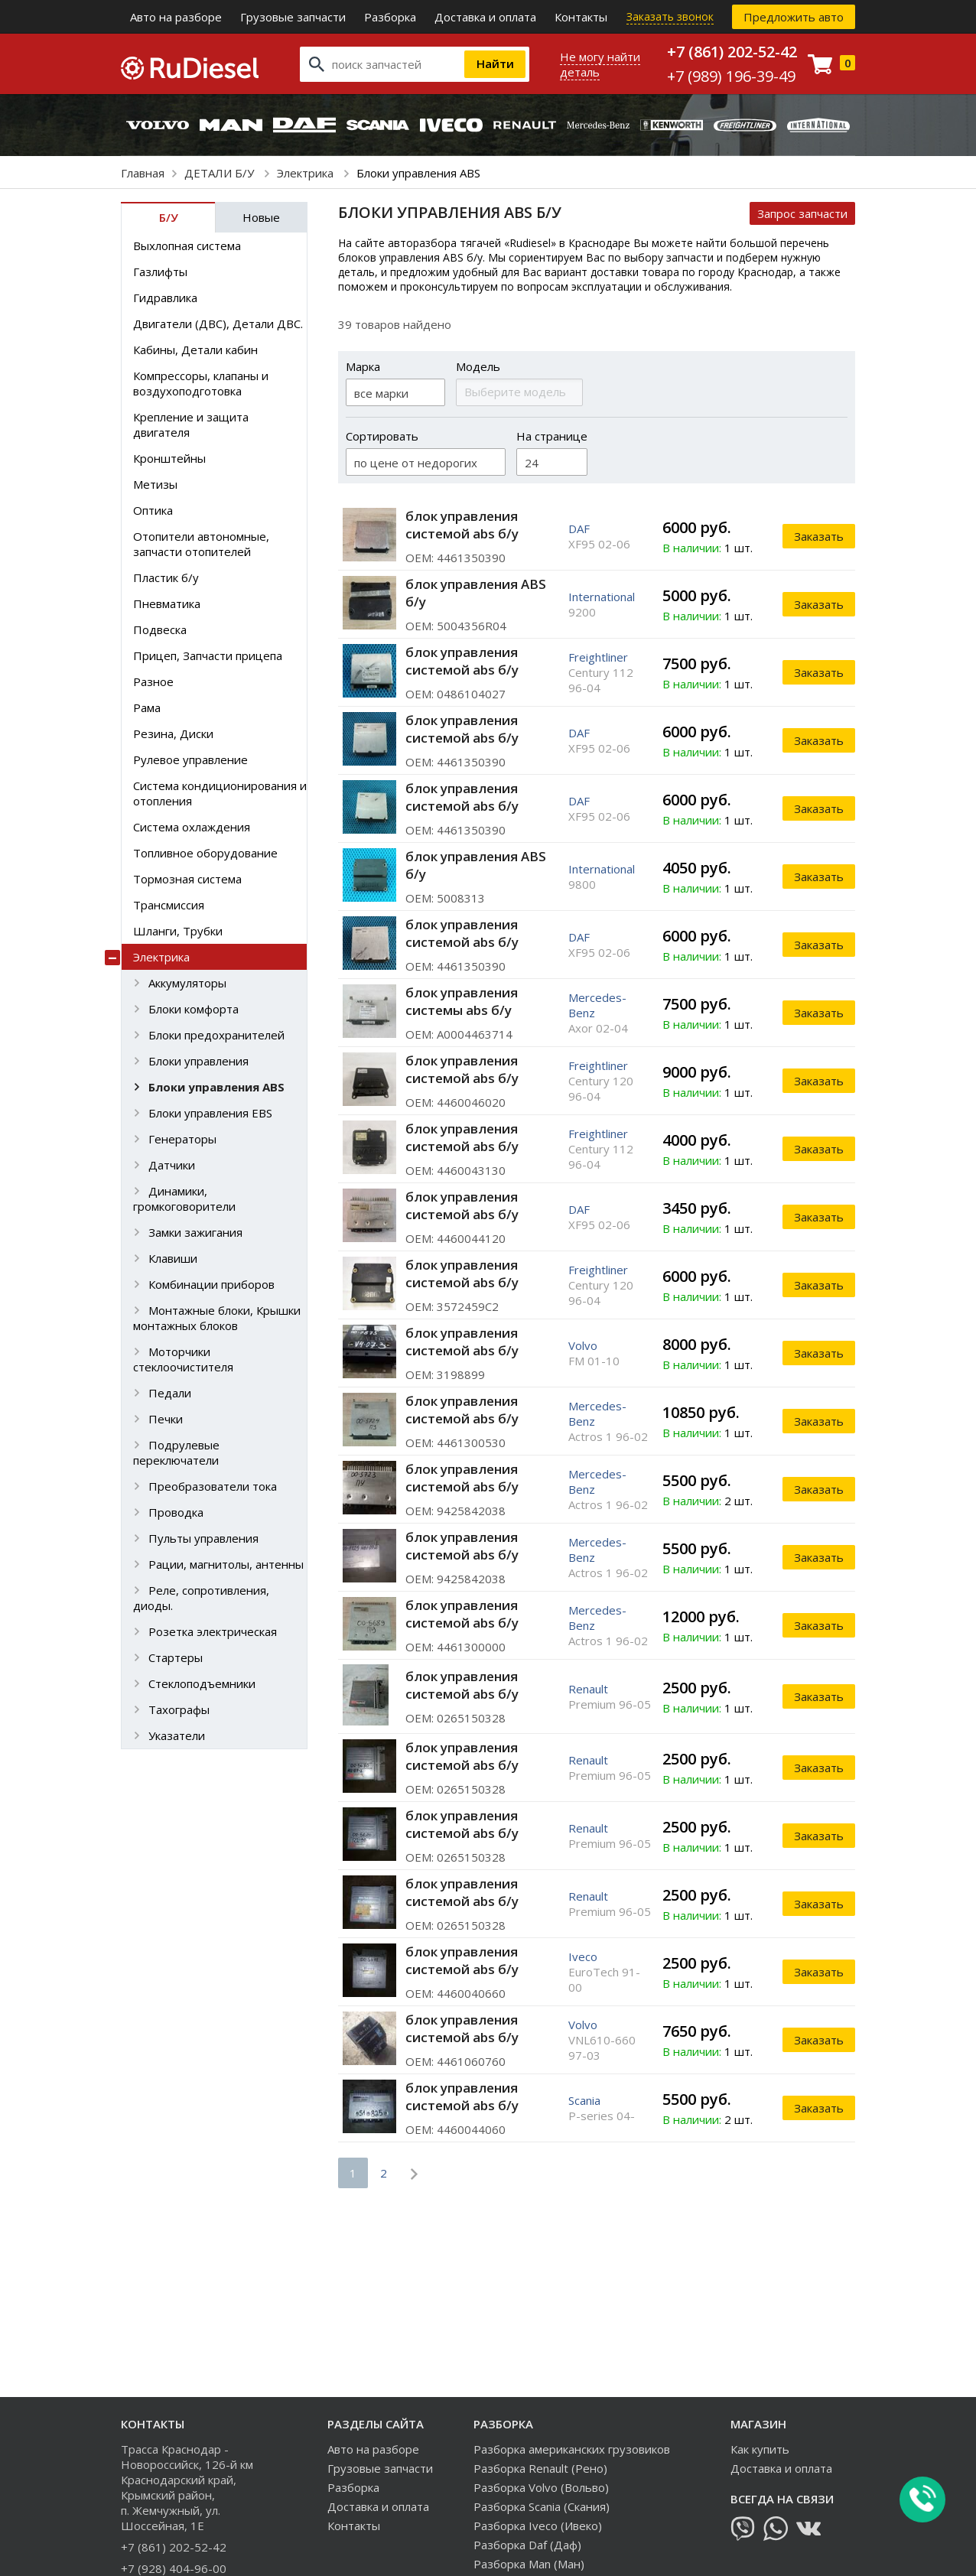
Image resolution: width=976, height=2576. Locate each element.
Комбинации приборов (211, 1284)
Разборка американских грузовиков (571, 2449)
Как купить (759, 2449)
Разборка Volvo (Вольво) (541, 2487)
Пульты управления (203, 1538)
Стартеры (175, 1657)
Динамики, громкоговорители (184, 1198)
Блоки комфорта (193, 1008)
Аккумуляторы (187, 982)
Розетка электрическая (212, 1631)
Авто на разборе (176, 16)
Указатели (176, 1735)
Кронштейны (169, 458)
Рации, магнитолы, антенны (226, 1564)
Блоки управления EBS (210, 1112)
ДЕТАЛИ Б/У (220, 173)
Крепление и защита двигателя (191, 424)
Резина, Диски (173, 733)
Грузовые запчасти (293, 16)
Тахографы (179, 1709)
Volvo (582, 1345)
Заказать (819, 536)
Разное (153, 681)
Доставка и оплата (485, 16)
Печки (165, 1418)
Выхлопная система (187, 245)
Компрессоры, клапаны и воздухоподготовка (200, 383)
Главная (142, 173)
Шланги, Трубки (178, 930)
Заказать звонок (670, 16)
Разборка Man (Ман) (528, 2563)
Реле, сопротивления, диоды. (201, 1597)
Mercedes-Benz (597, 1005)
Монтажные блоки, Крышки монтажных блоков (217, 1318)
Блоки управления (198, 1060)
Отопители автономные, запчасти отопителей (201, 544)
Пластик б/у (166, 577)
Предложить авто (793, 16)
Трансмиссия (168, 904)
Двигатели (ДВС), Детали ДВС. (218, 323)
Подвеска (160, 629)
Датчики (171, 1165)
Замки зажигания (195, 1232)
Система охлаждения (191, 826)
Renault (588, 1688)
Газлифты (160, 271)
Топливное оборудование (205, 852)
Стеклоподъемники (201, 1683)
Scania (584, 2100)
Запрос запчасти (802, 213)
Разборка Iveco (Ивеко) (537, 2525)
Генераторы (182, 1139)
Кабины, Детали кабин (195, 349)
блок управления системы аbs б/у (461, 1001)
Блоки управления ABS (216, 1086)
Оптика (153, 510)
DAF (579, 528)
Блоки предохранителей (216, 1034)
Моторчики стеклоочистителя (183, 1359)
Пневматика (166, 603)
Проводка (175, 1512)
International (601, 596)
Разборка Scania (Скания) (541, 2506)
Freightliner (598, 657)
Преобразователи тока (212, 1486)
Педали (169, 1392)
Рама (147, 707)
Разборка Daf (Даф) (527, 2544)
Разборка (390, 16)
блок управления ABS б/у (475, 592)
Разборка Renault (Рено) (540, 2468)
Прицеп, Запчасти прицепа (207, 655)
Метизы (155, 484)
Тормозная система (187, 878)
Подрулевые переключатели (176, 1452)
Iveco (582, 1956)
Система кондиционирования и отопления (220, 793)
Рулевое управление (190, 759)
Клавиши (172, 1258)
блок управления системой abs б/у (462, 524)
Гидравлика (165, 297)
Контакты (581, 16)
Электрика (307, 173)
